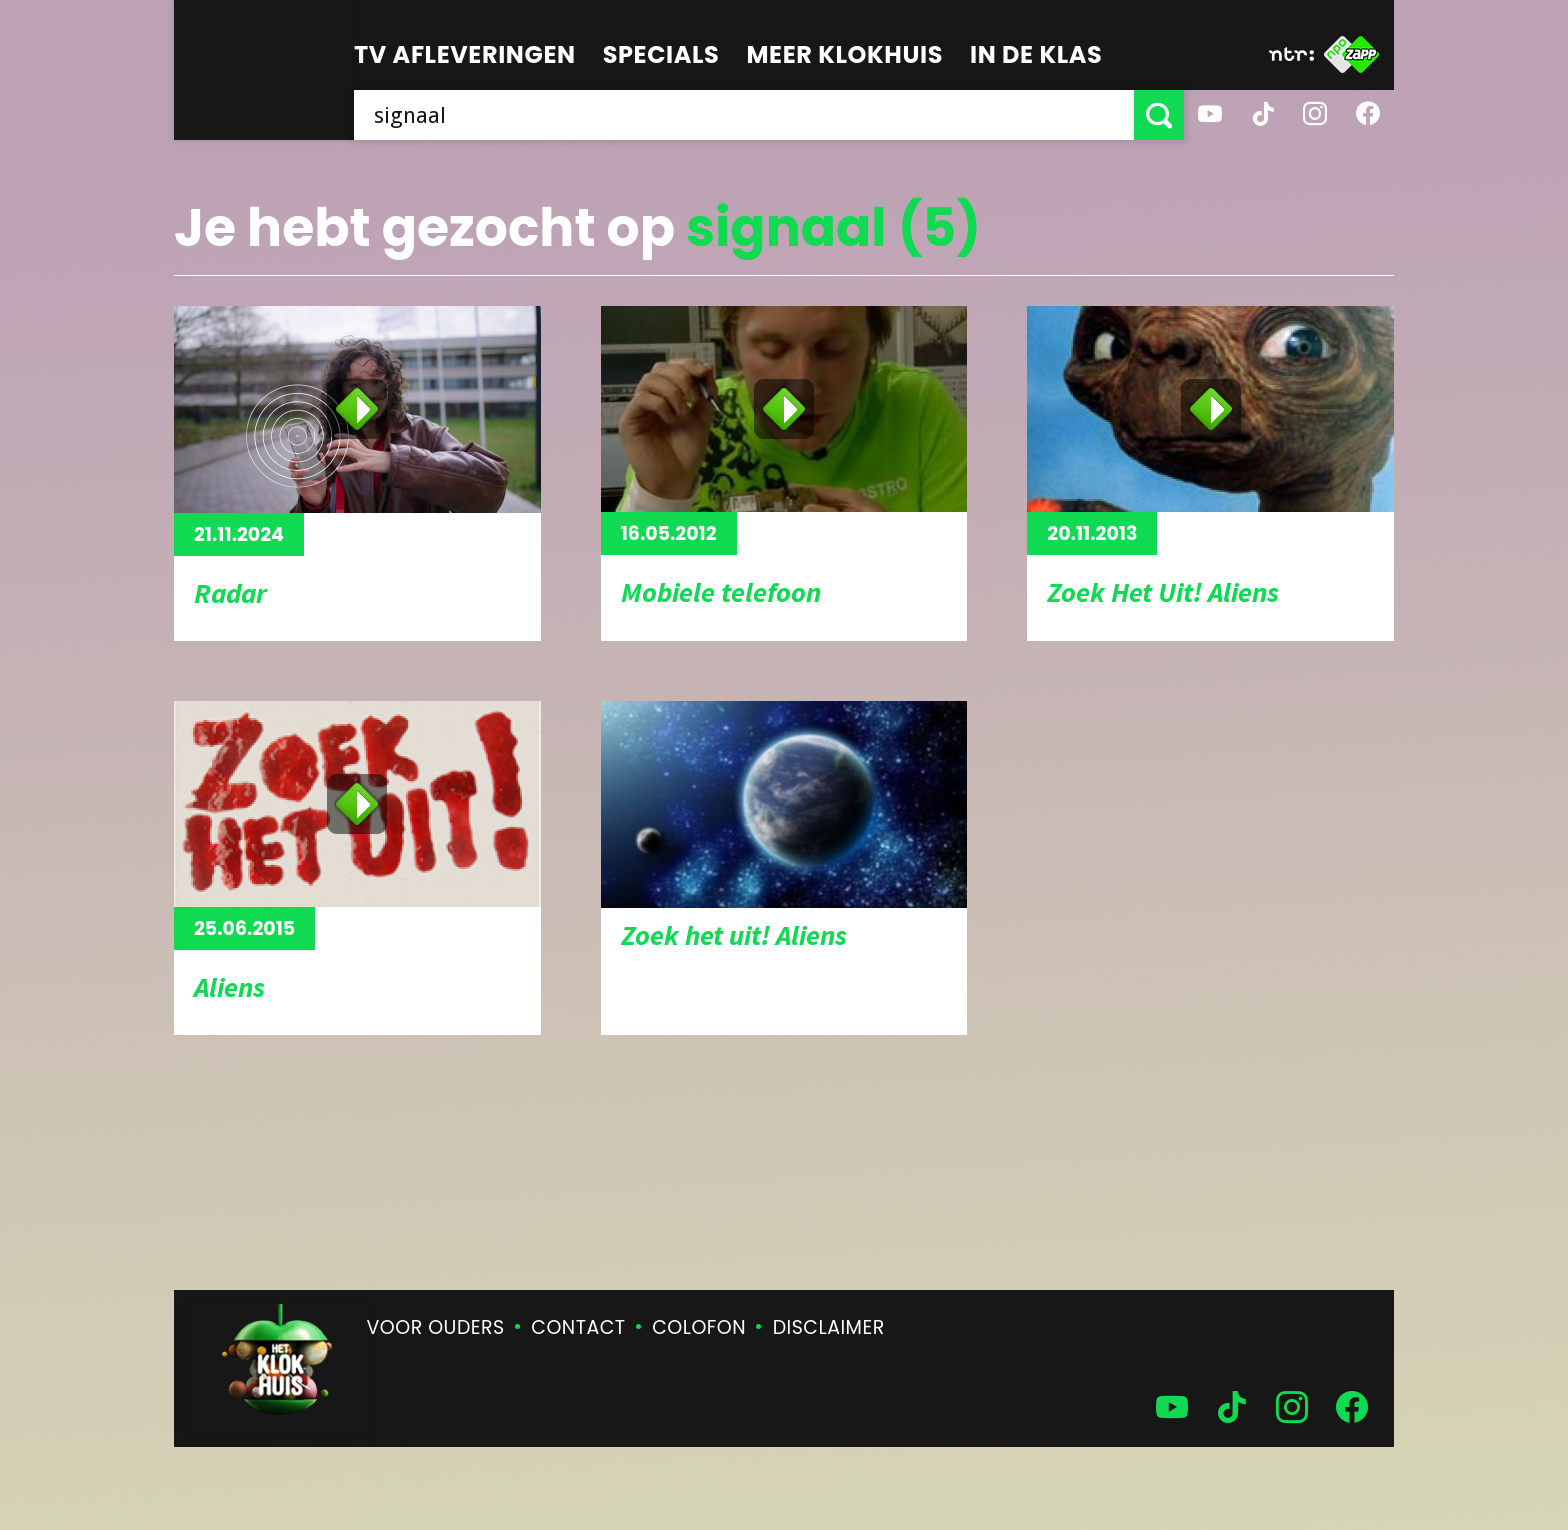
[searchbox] (744, 115)
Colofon (699, 1327)
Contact (578, 1327)
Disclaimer (829, 1327)
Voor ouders (436, 1327)
